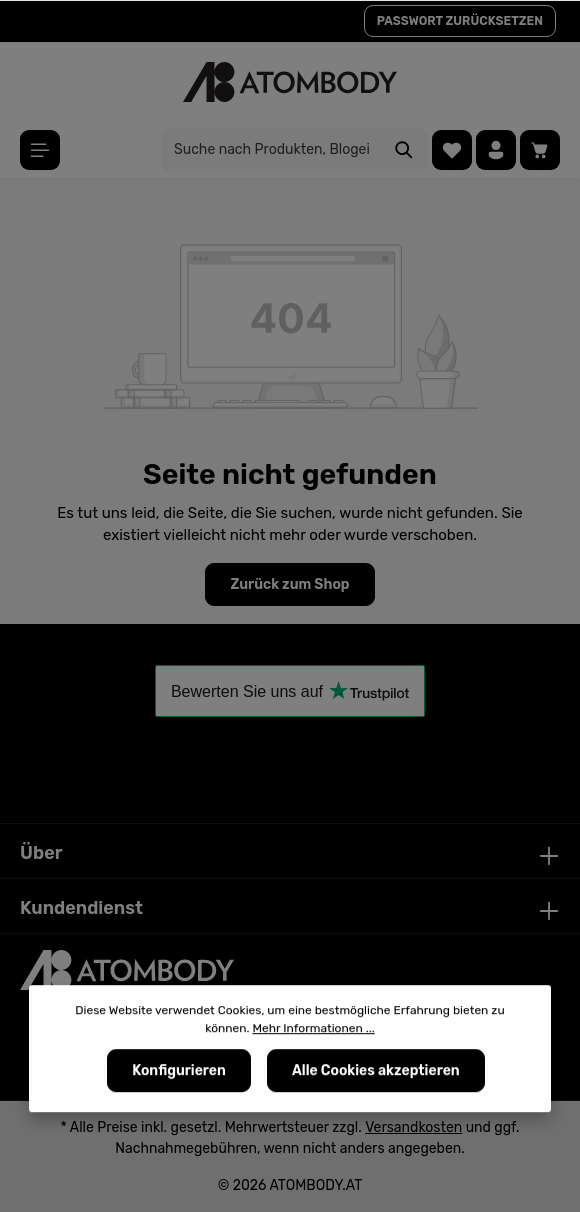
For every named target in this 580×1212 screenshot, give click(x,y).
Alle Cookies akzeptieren (376, 1071)
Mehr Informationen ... (314, 1029)
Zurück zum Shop (289, 584)
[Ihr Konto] (496, 150)
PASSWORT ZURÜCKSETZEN (460, 21)
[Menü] (40, 150)
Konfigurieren (179, 1071)
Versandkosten (413, 1127)
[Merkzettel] (452, 150)
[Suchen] (404, 150)
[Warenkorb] (540, 150)
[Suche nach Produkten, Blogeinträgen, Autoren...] (271, 150)
